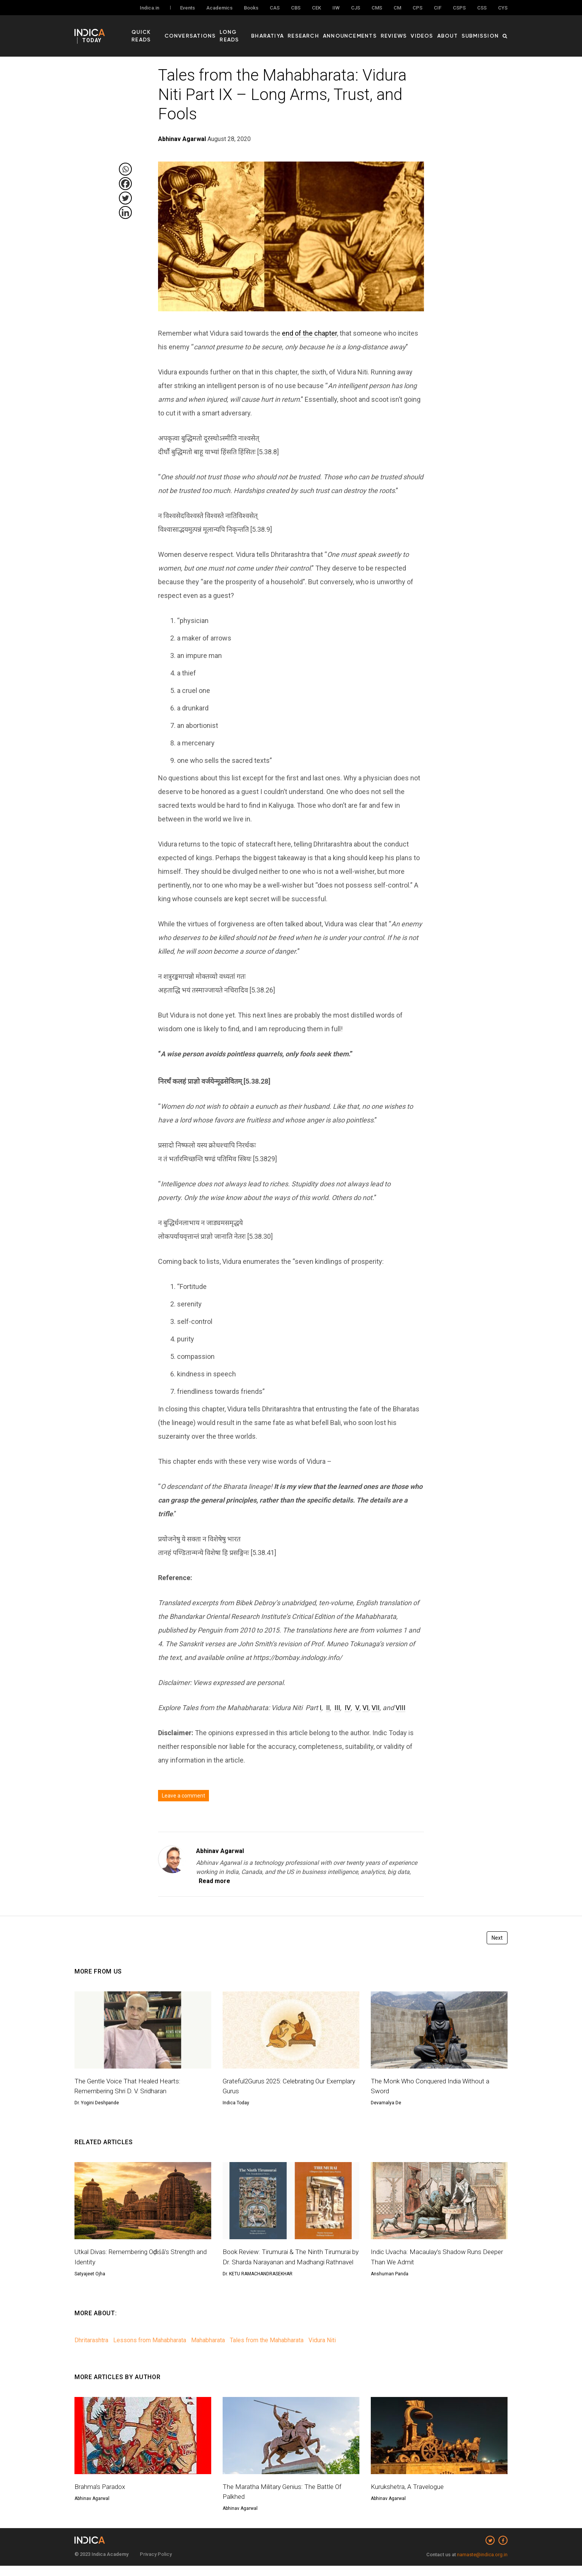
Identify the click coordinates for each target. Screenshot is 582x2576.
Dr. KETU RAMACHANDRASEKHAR (258, 2283)
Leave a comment (183, 1796)
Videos (429, 31)
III (337, 1708)
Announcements (364, 31)
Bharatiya (290, 31)
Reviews (404, 31)
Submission (482, 31)
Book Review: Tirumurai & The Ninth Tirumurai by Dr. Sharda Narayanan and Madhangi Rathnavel (289, 2262)
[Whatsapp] (125, 169)
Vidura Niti (322, 2350)
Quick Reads (164, 31)
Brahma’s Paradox (100, 2496)
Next (497, 1938)
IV (348, 1708)
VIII (400, 1708)
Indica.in (149, 8)
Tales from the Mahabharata (267, 2350)
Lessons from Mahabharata (149, 2350)
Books (251, 8)
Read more (214, 1881)
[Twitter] (125, 198)
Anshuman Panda (389, 2273)
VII (376, 1708)
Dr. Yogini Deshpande (96, 2102)
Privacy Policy (156, 2564)
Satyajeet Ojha (89, 2273)
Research (322, 31)
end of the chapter (309, 333)
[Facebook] (125, 183)
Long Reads (254, 31)
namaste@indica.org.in (482, 2565)
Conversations (210, 31)
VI (365, 1708)
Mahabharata (208, 2350)
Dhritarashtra (91, 2350)
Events (187, 8)
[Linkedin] (125, 212)
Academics (219, 8)
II (328, 1708)
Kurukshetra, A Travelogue (409, 2496)
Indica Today (236, 2102)
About (452, 31)
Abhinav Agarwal (220, 1851)
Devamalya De (386, 2102)
